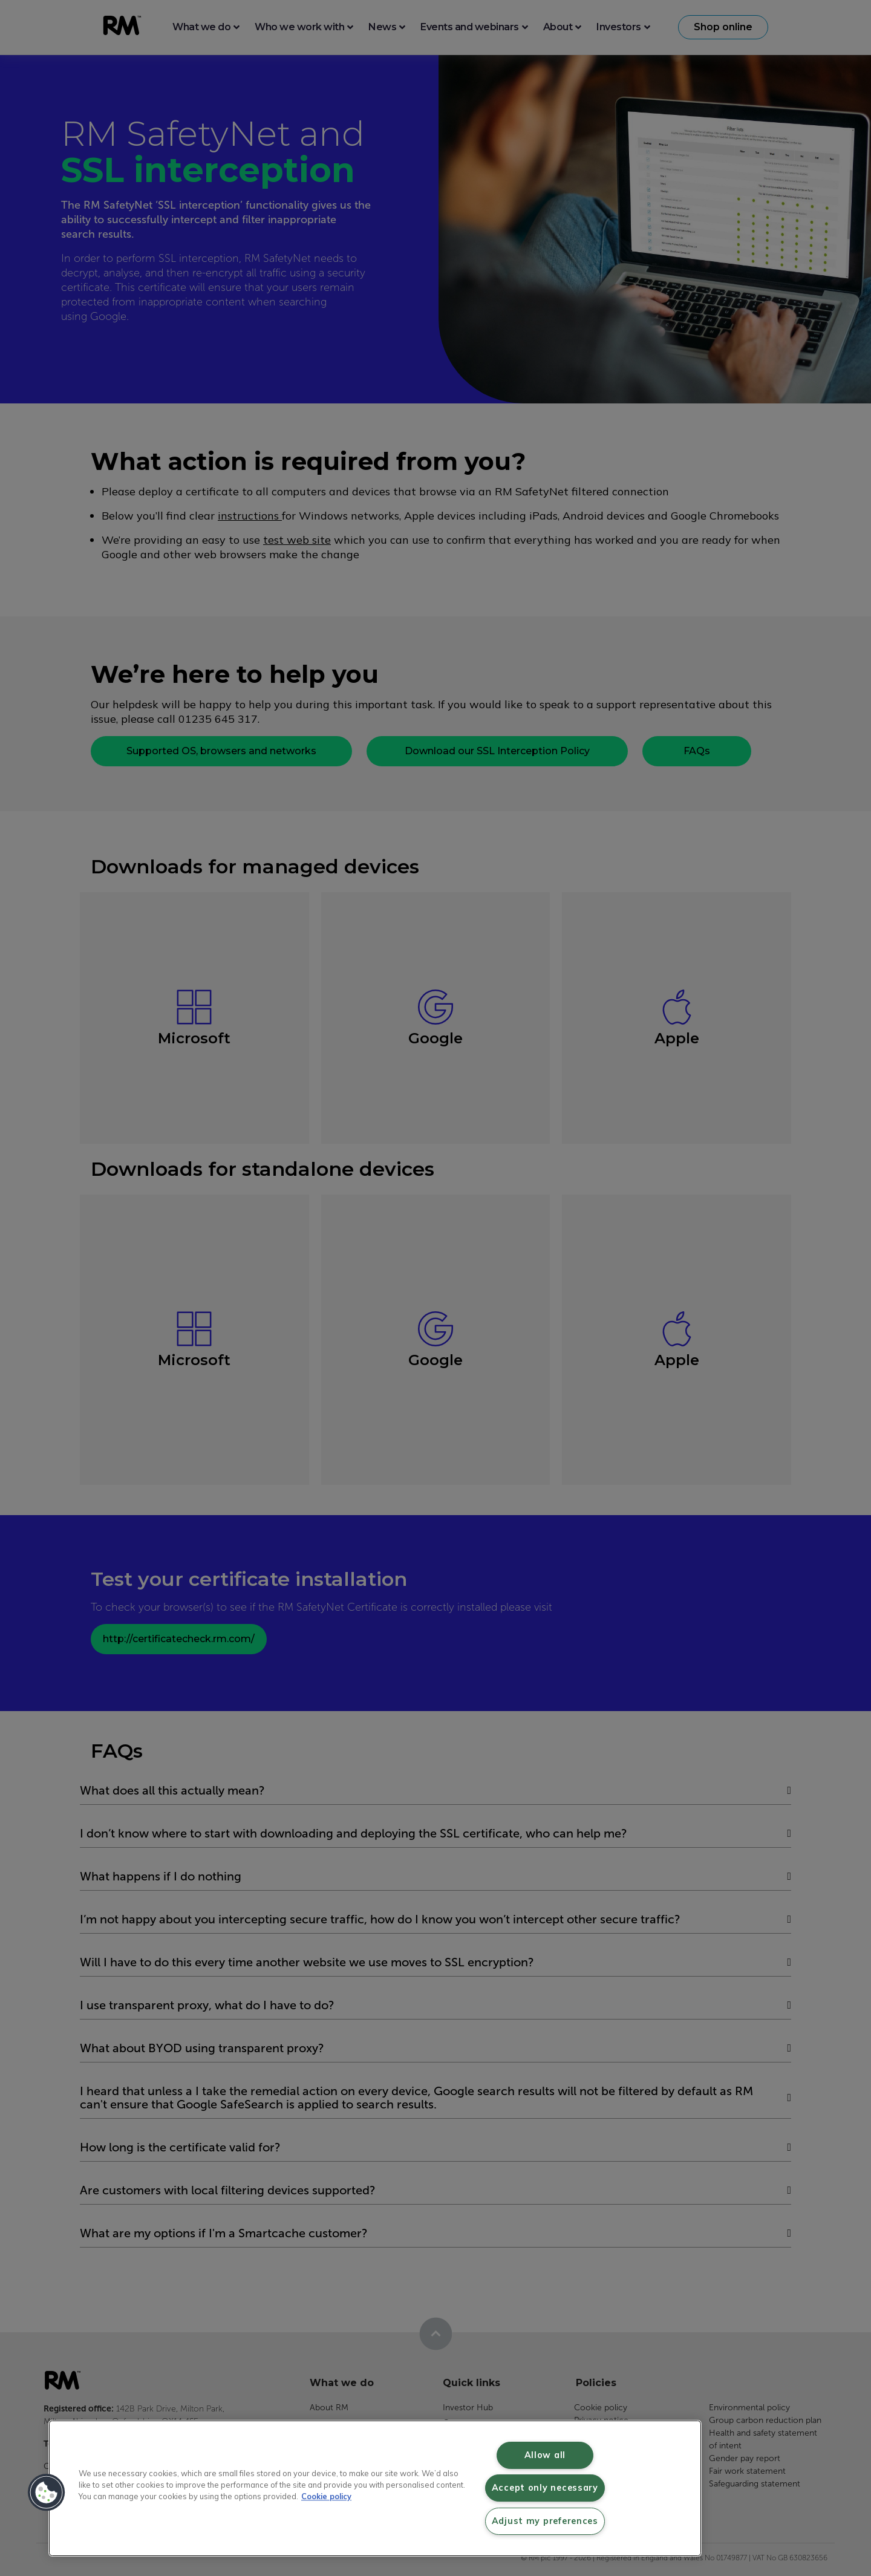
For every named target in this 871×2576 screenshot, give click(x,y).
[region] (375, 2488)
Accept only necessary (545, 2487)
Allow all (545, 2455)
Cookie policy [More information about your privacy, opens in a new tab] (326, 2496)
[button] (46, 2492)
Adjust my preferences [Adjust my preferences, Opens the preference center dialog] (545, 2521)
